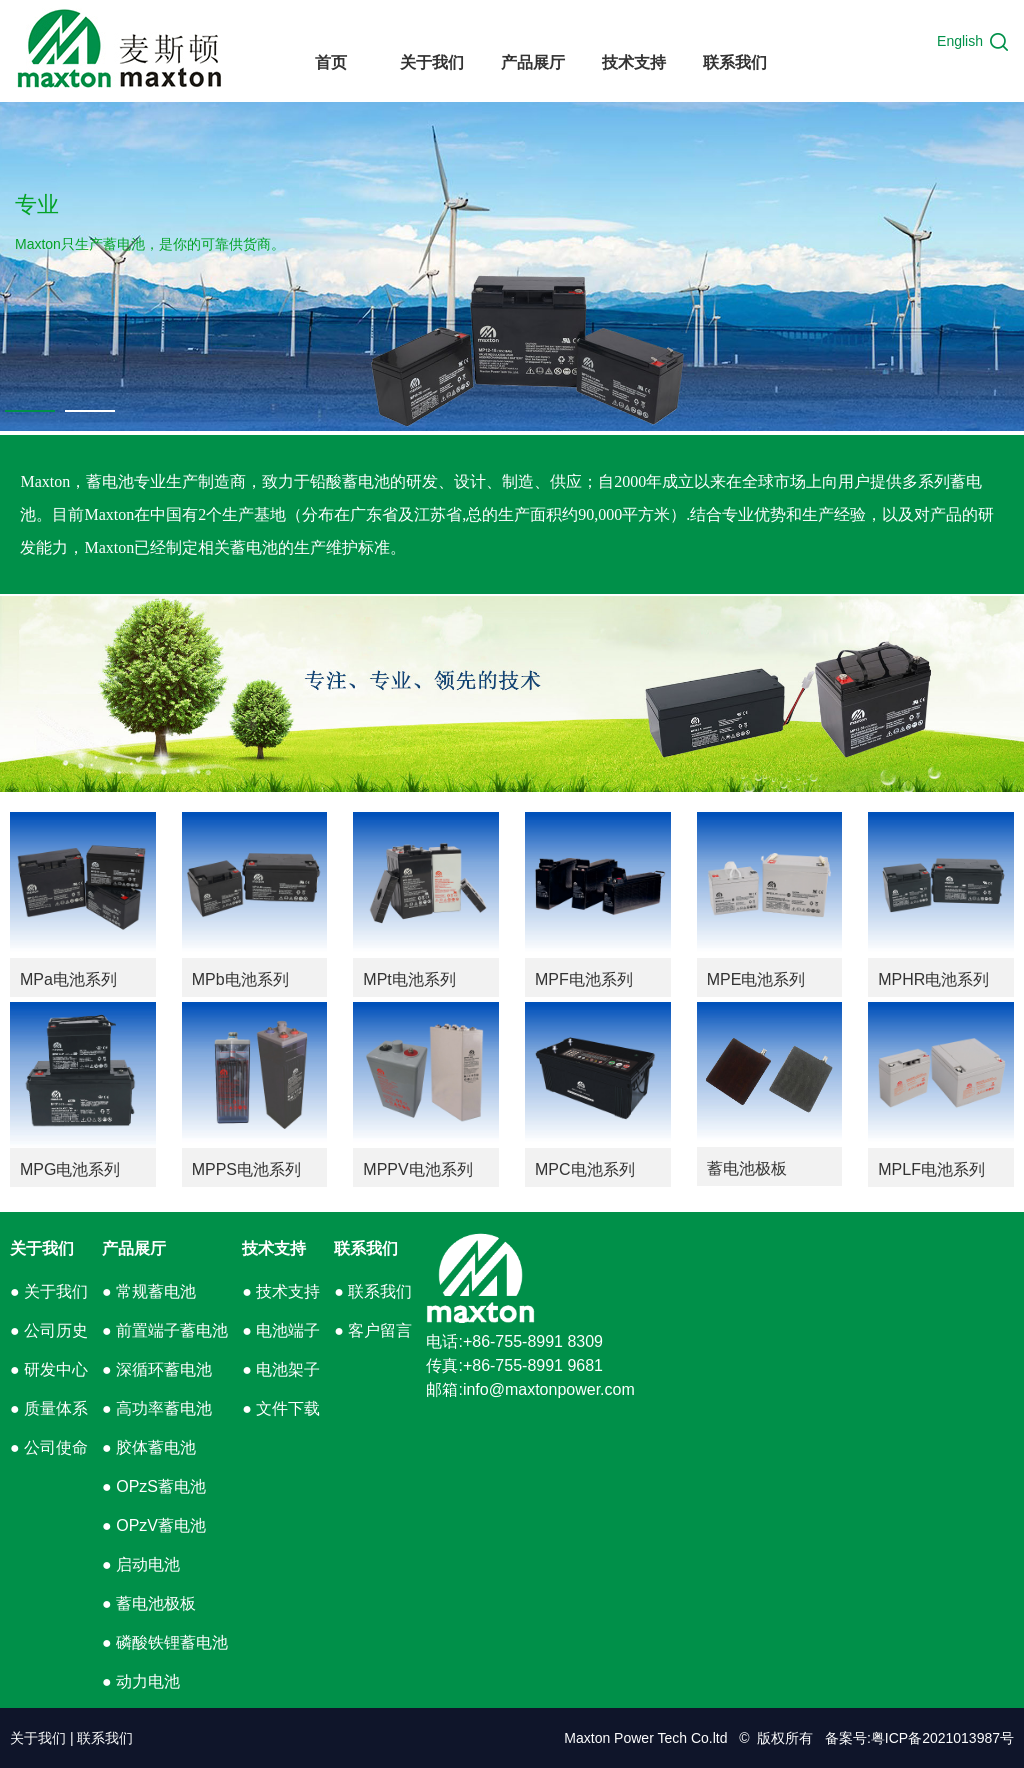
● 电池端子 (281, 1330)
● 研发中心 (49, 1369)
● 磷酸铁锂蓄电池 (165, 1642)
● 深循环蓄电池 (157, 1369)
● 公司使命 (49, 1447)
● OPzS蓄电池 (154, 1486)
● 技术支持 (281, 1291)
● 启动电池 (141, 1564)
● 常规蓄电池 (149, 1291)
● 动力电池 (141, 1681)
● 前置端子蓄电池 (165, 1330)
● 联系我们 (373, 1291)
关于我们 (42, 1248)
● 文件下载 (281, 1408)
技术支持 (274, 1248)
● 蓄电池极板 (149, 1603)
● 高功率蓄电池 (157, 1408)
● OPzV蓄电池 (154, 1525)
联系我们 (366, 1248)
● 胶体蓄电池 (149, 1447)
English (960, 41)
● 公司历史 (49, 1330)
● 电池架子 (281, 1369)
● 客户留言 (373, 1330)
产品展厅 (134, 1248)
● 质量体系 (49, 1408)
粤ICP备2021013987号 (942, 1738)
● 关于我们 (49, 1291)
